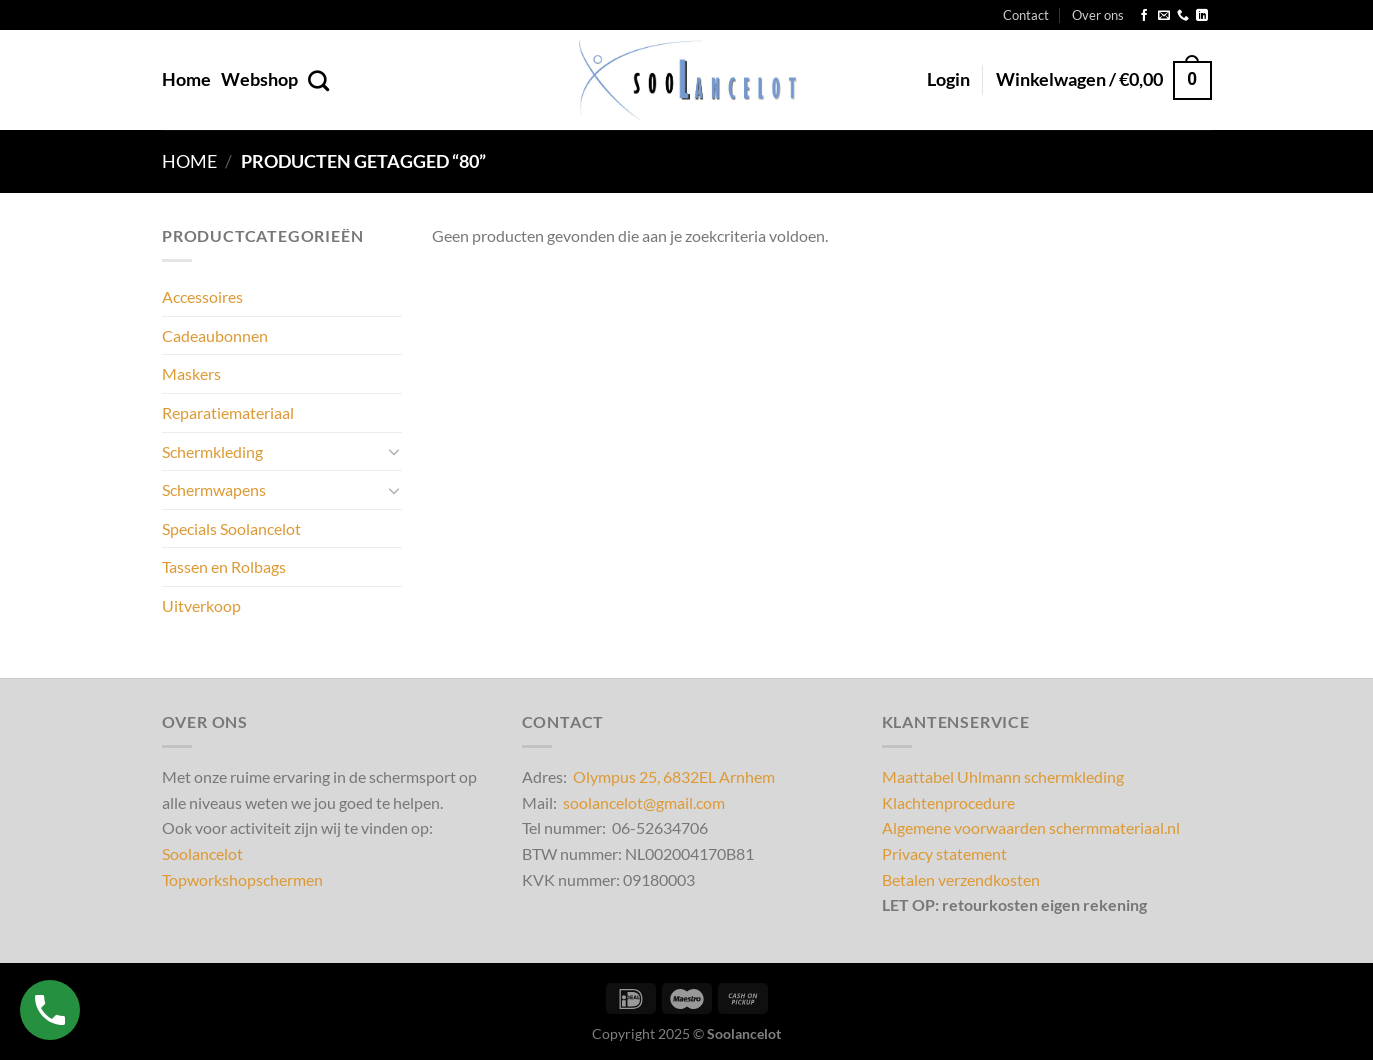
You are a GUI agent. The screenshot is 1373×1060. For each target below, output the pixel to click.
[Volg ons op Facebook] (1144, 16)
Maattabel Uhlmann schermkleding (1003, 776)
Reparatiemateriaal (228, 411)
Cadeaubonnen (215, 334)
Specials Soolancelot (231, 527)
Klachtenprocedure (948, 802)
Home (186, 79)
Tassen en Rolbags (224, 566)
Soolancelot (202, 853)
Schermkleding (212, 450)
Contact (1026, 15)
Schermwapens (214, 489)
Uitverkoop (201, 604)
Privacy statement (944, 853)
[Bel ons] (1183, 16)
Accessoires (202, 296)
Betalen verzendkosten (961, 879)
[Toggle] (394, 451)
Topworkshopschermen (242, 879)
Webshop (259, 79)
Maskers (191, 373)
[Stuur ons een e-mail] (1164, 16)
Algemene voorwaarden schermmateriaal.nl (1031, 827)
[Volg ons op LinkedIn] (1202, 16)
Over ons (1098, 15)
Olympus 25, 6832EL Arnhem (674, 776)
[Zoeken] (318, 80)
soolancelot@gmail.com (644, 802)
